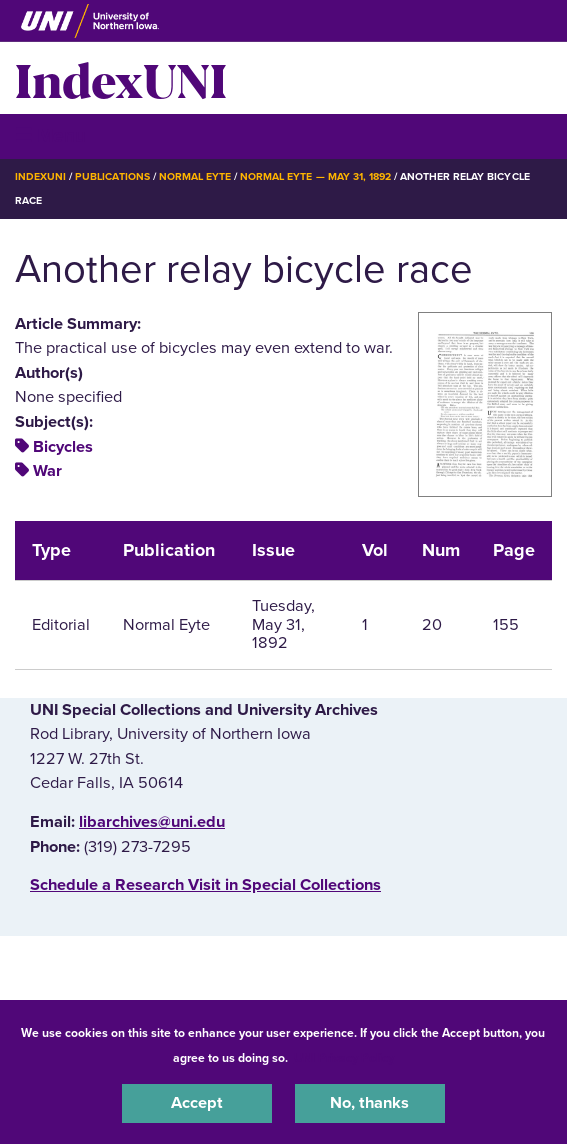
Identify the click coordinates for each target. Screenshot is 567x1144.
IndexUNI (121, 78)
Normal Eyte (195, 176)
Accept (197, 1103)
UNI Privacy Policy (344, 1058)
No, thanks (369, 1103)
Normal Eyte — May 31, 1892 (315, 176)
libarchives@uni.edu (152, 822)
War (47, 471)
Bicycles (63, 447)
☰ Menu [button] (50, 135)
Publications (112, 176)
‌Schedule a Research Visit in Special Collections (205, 885)
